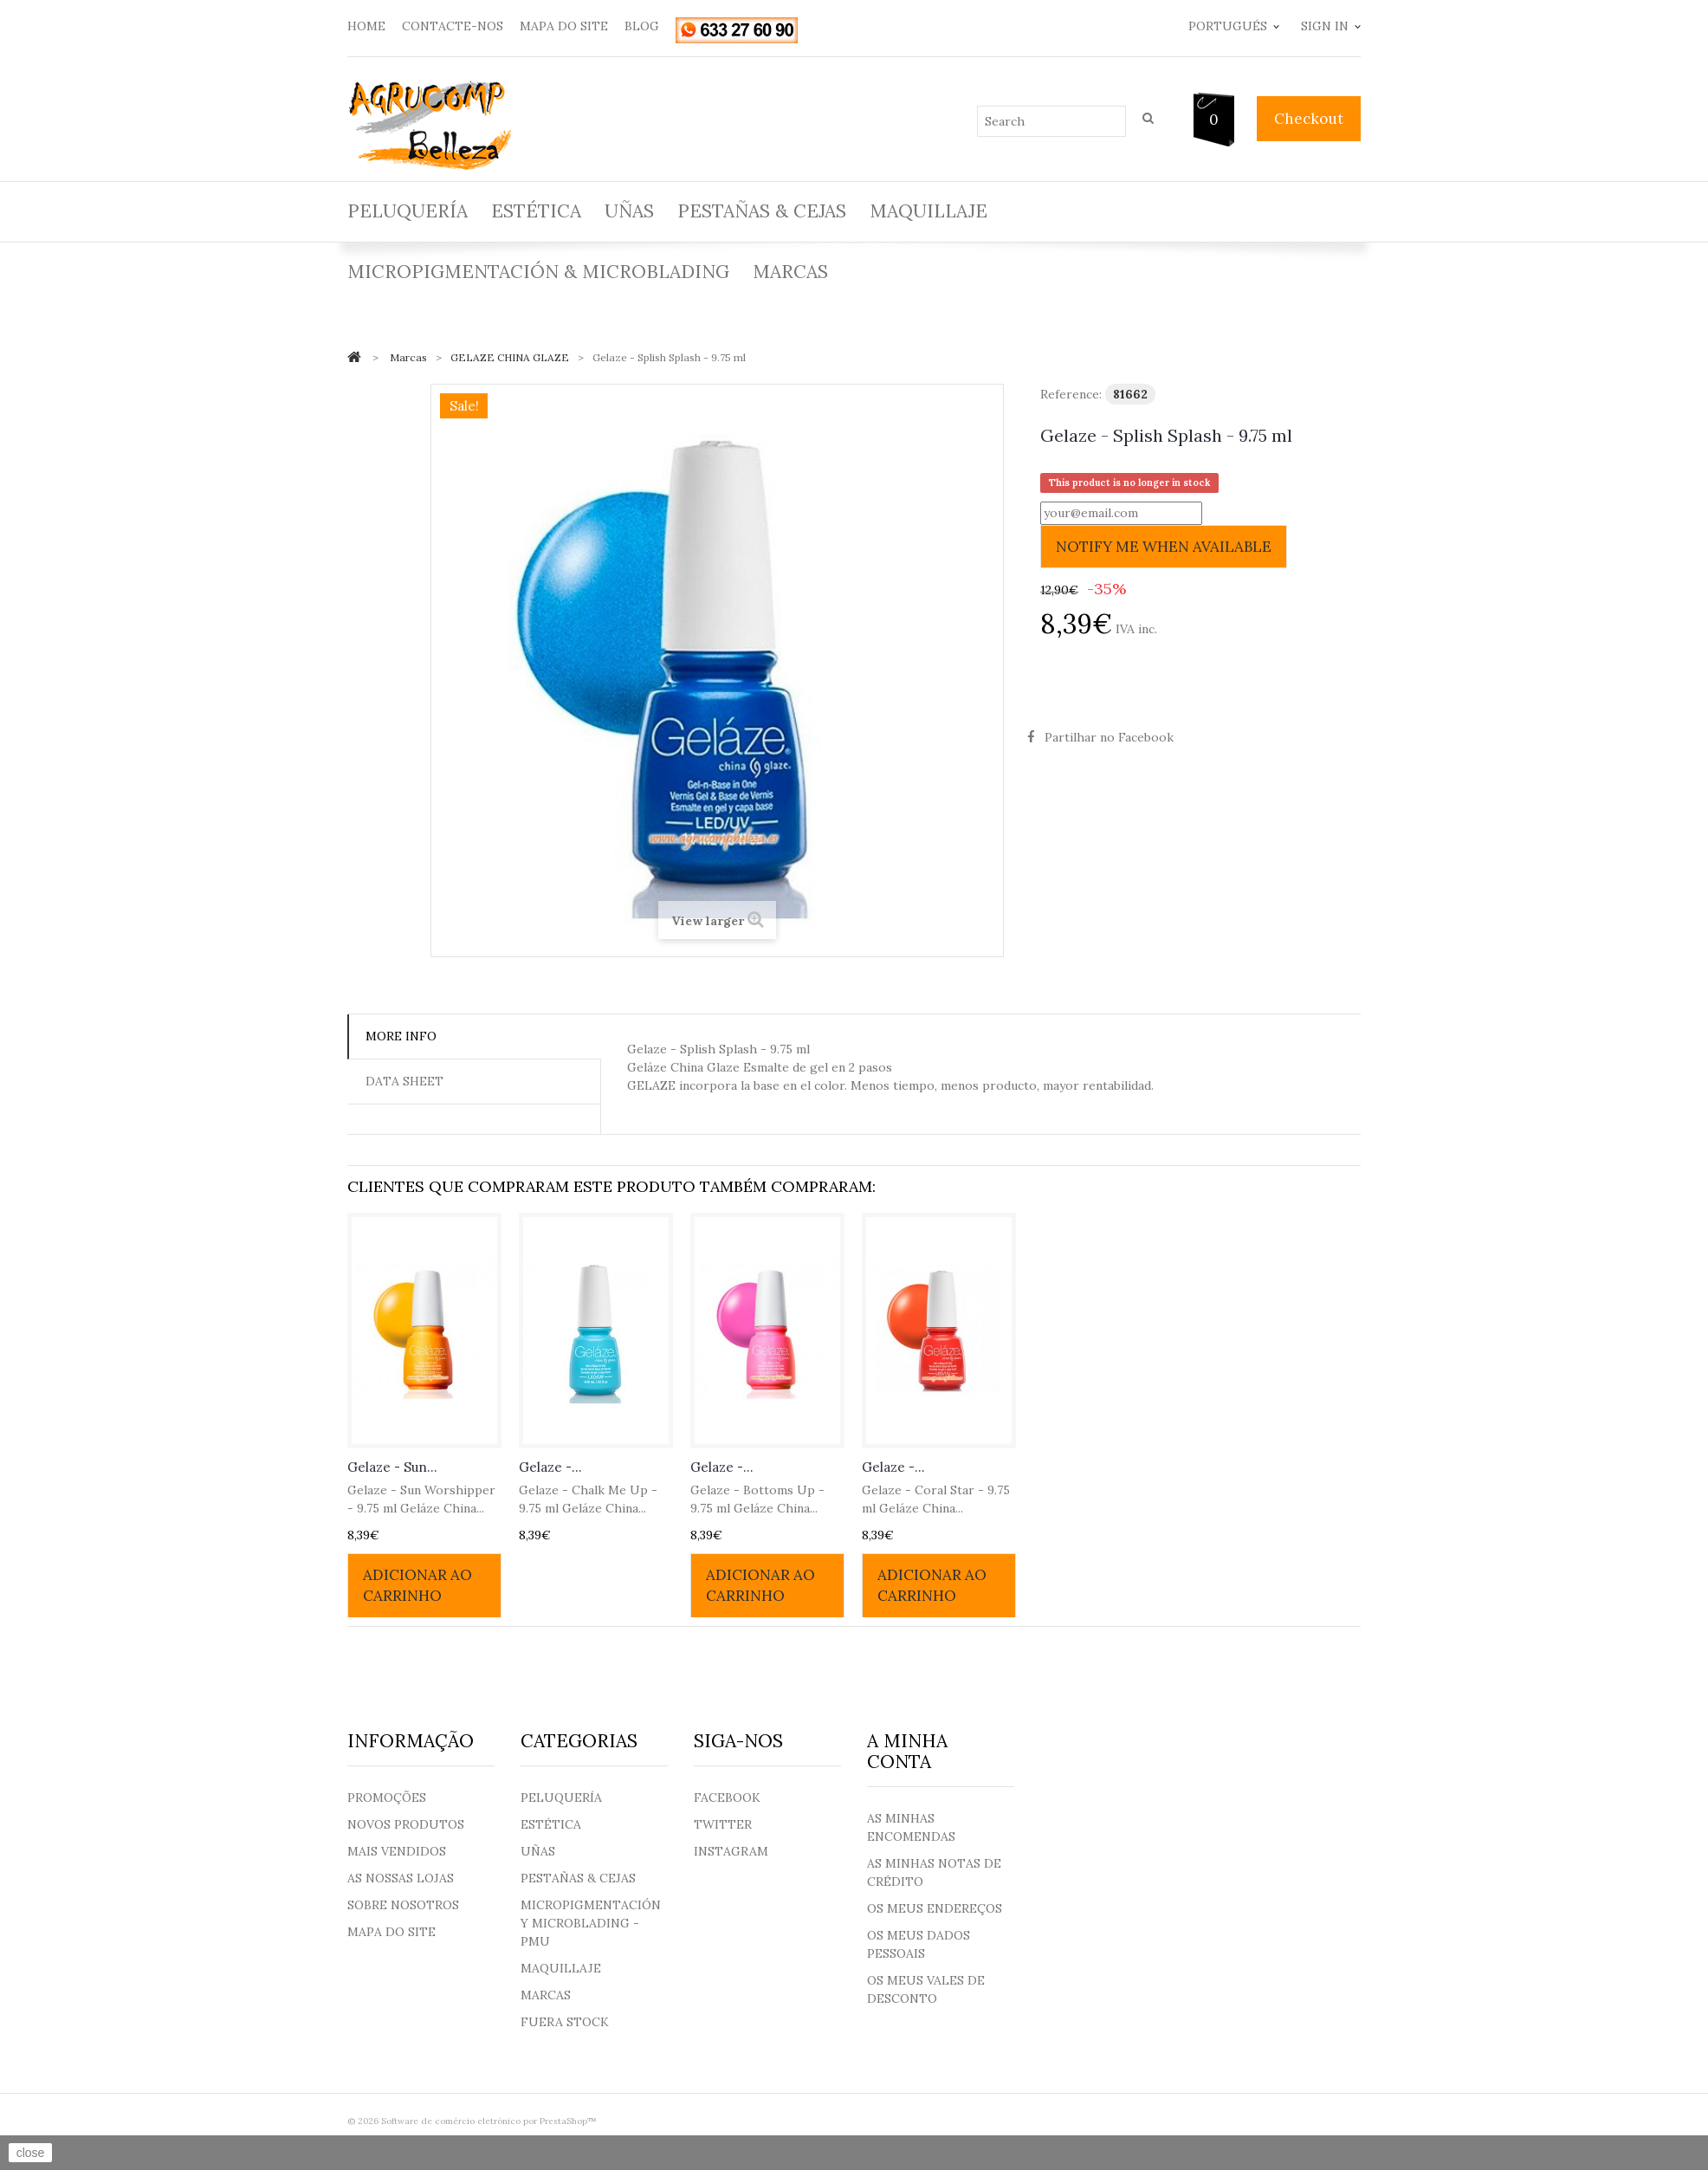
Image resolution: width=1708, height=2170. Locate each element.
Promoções (386, 1797)
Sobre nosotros (403, 1905)
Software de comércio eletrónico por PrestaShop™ (489, 2121)
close (30, 2153)
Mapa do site (391, 1932)
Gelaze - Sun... (392, 1467)
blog (641, 26)
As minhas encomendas (911, 1827)
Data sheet (404, 1081)
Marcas (790, 271)
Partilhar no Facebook (1109, 737)
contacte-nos (452, 26)
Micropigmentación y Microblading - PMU (591, 1923)
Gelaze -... (550, 1467)
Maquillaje (928, 211)
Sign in (1325, 26)
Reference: (1071, 394)
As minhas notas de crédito (934, 1872)
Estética (536, 211)
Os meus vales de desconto (926, 1989)
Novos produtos (405, 1824)
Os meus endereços (934, 1908)
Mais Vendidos (396, 1851)
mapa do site (564, 26)
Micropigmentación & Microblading (538, 271)
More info (401, 1036)
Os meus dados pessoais (918, 1944)
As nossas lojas (400, 1878)
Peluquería (407, 211)
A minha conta (907, 1751)
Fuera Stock (565, 2022)
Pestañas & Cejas (761, 211)
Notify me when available (1163, 546)
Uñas (629, 211)
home (366, 26)
